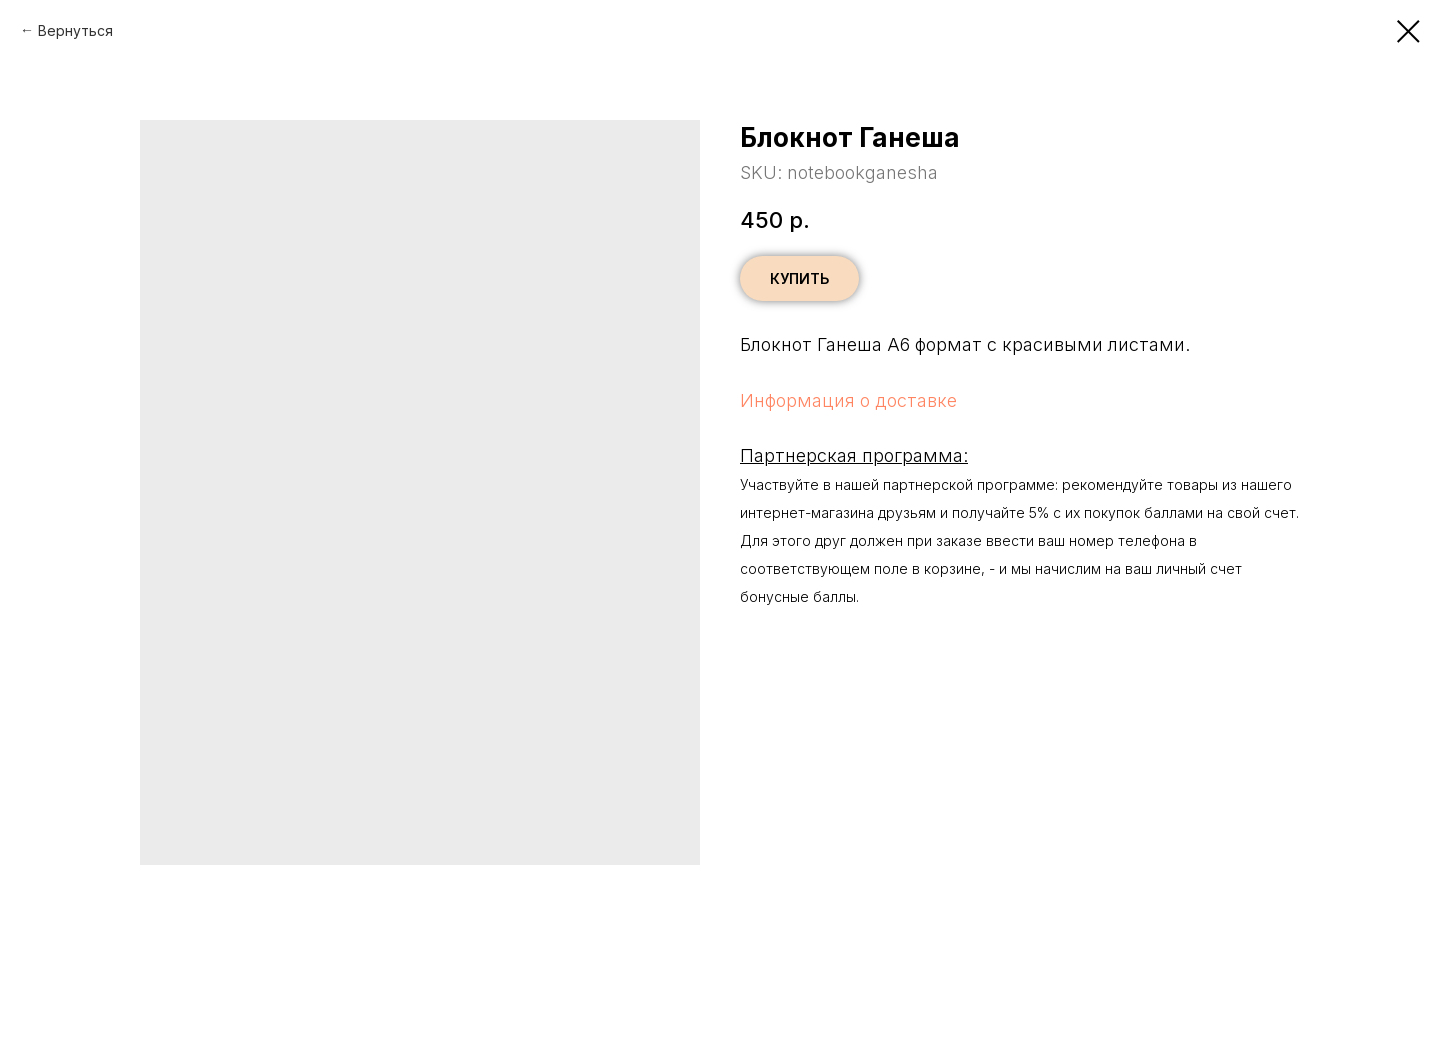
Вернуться (75, 30)
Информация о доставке (848, 400)
